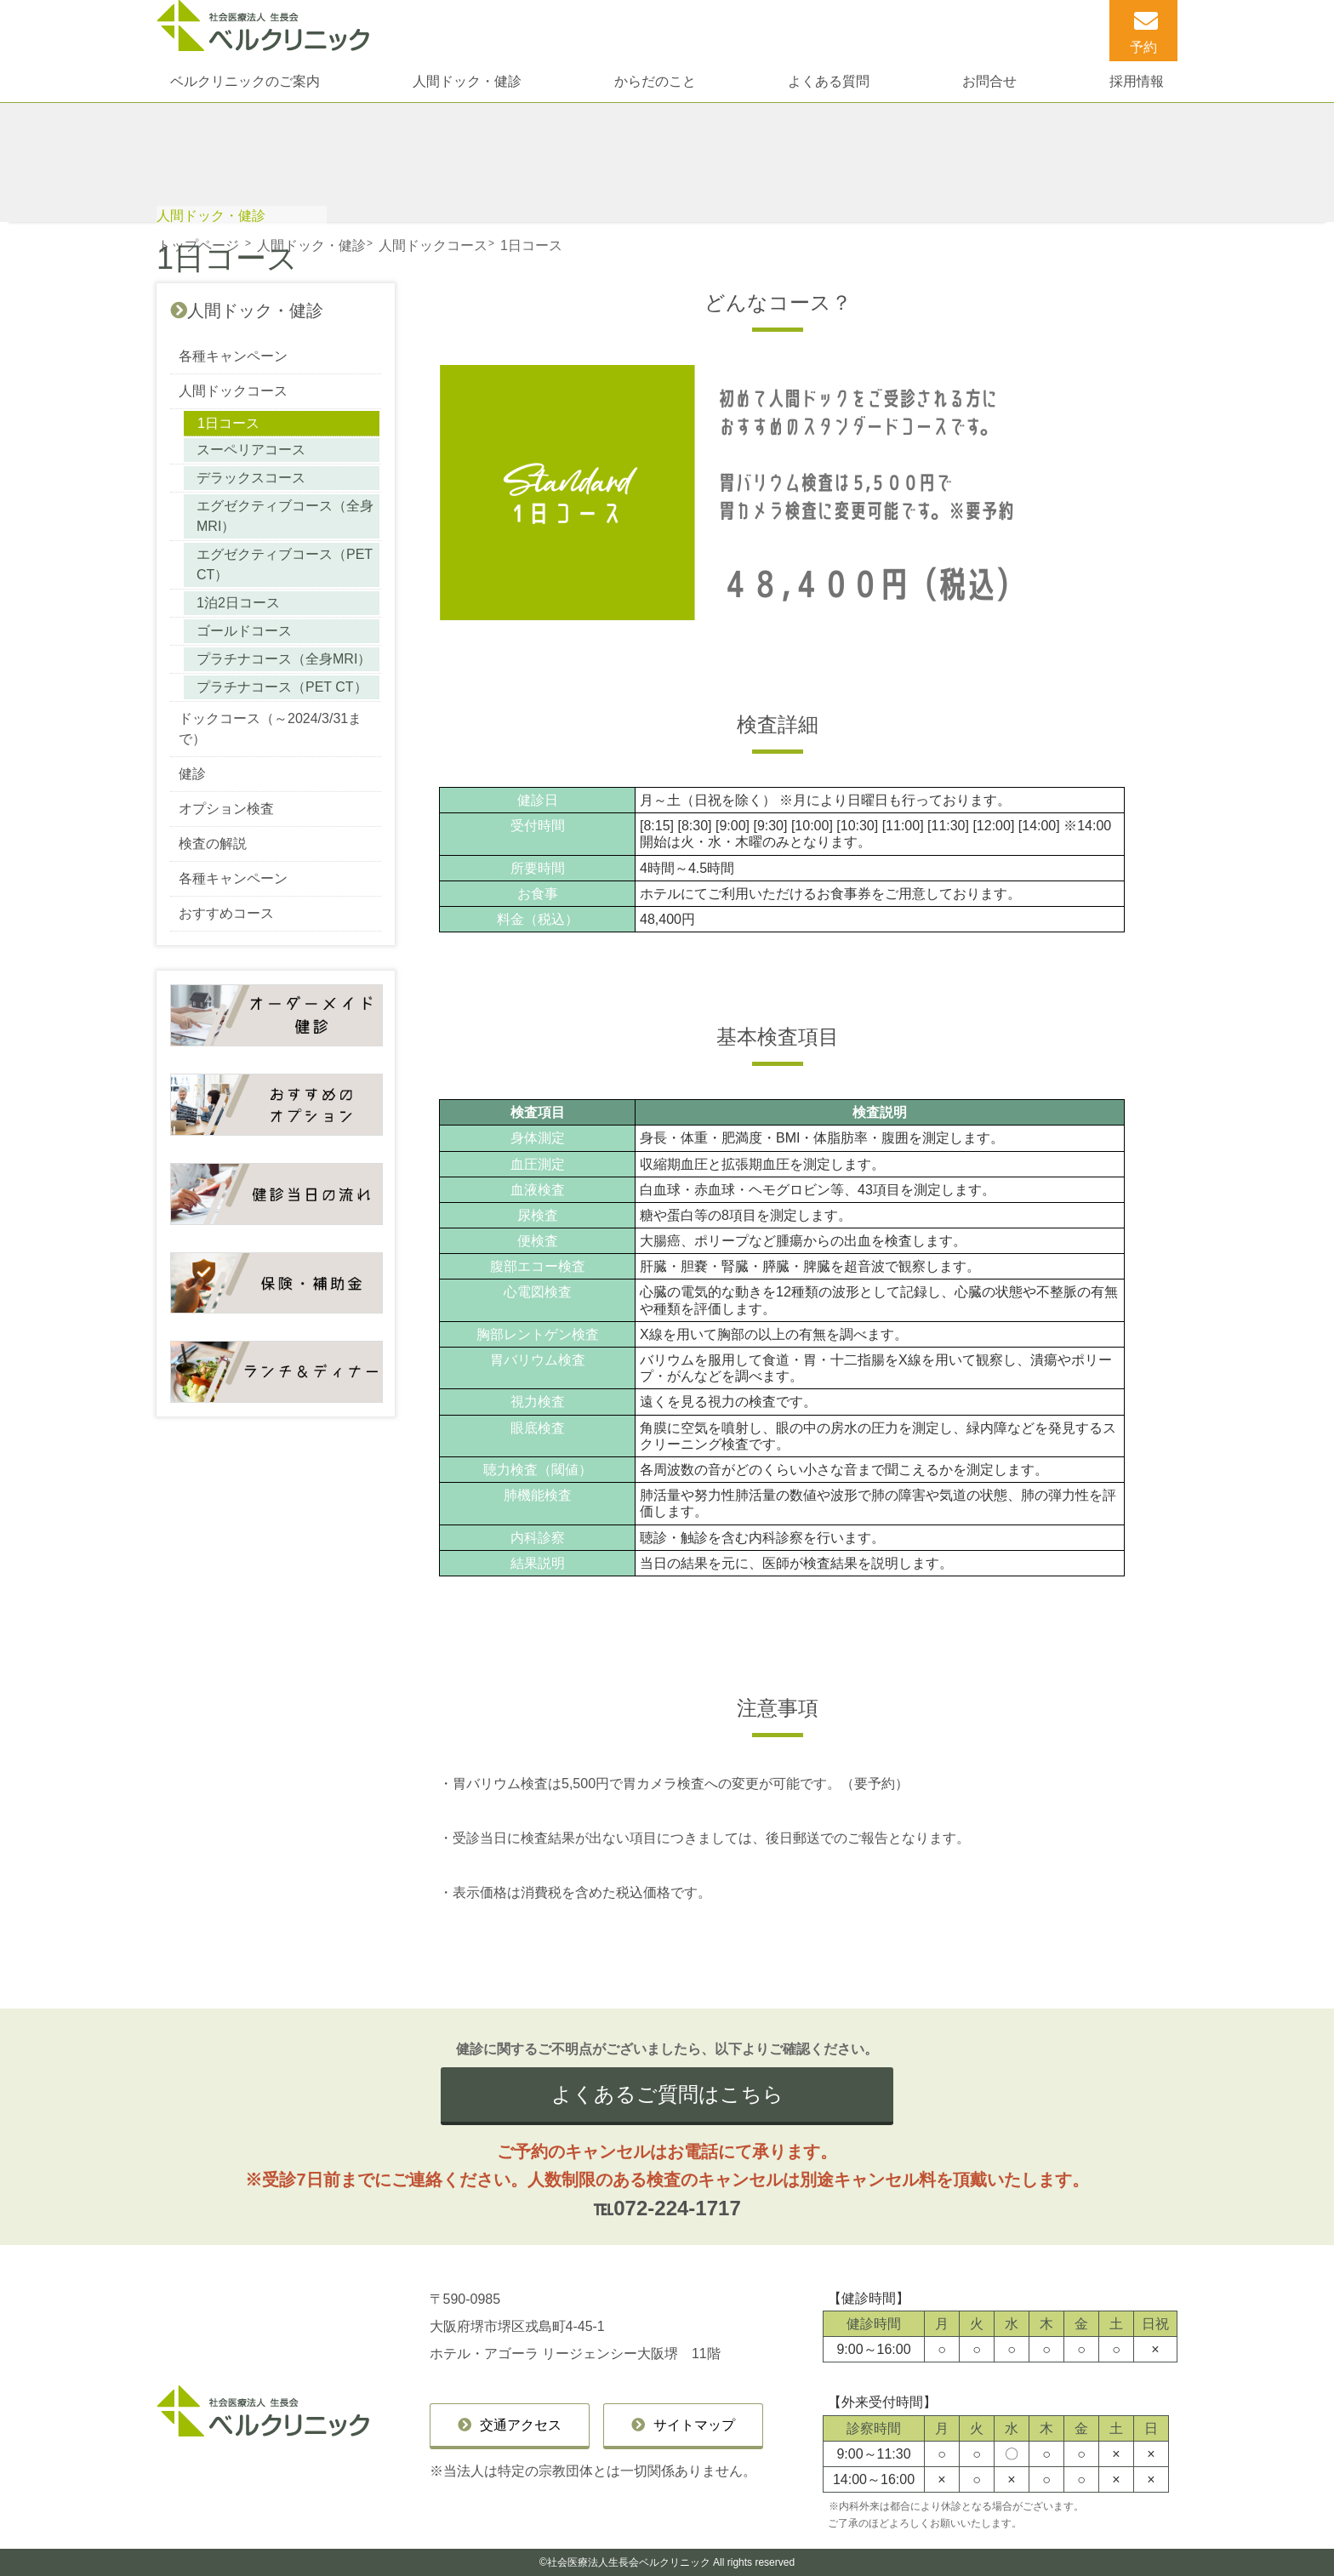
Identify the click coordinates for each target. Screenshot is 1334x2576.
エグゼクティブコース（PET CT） (285, 564)
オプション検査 (226, 808)
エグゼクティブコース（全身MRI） (285, 516)
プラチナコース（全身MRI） (284, 659)
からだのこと (655, 81)
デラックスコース (251, 477)
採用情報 (1136, 81)
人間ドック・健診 (467, 81)
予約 (1143, 47)
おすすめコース (226, 913)
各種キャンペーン (233, 356)
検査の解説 (213, 843)
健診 (192, 774)
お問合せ (989, 81)
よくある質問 (828, 81)
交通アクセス (521, 2425)
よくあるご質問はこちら (667, 2094)
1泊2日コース (238, 603)
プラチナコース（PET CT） (282, 687)
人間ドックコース (233, 391)
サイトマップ (694, 2425)
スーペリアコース (251, 449)
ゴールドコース (244, 631)
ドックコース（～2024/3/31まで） (270, 728)
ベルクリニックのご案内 (245, 81)
